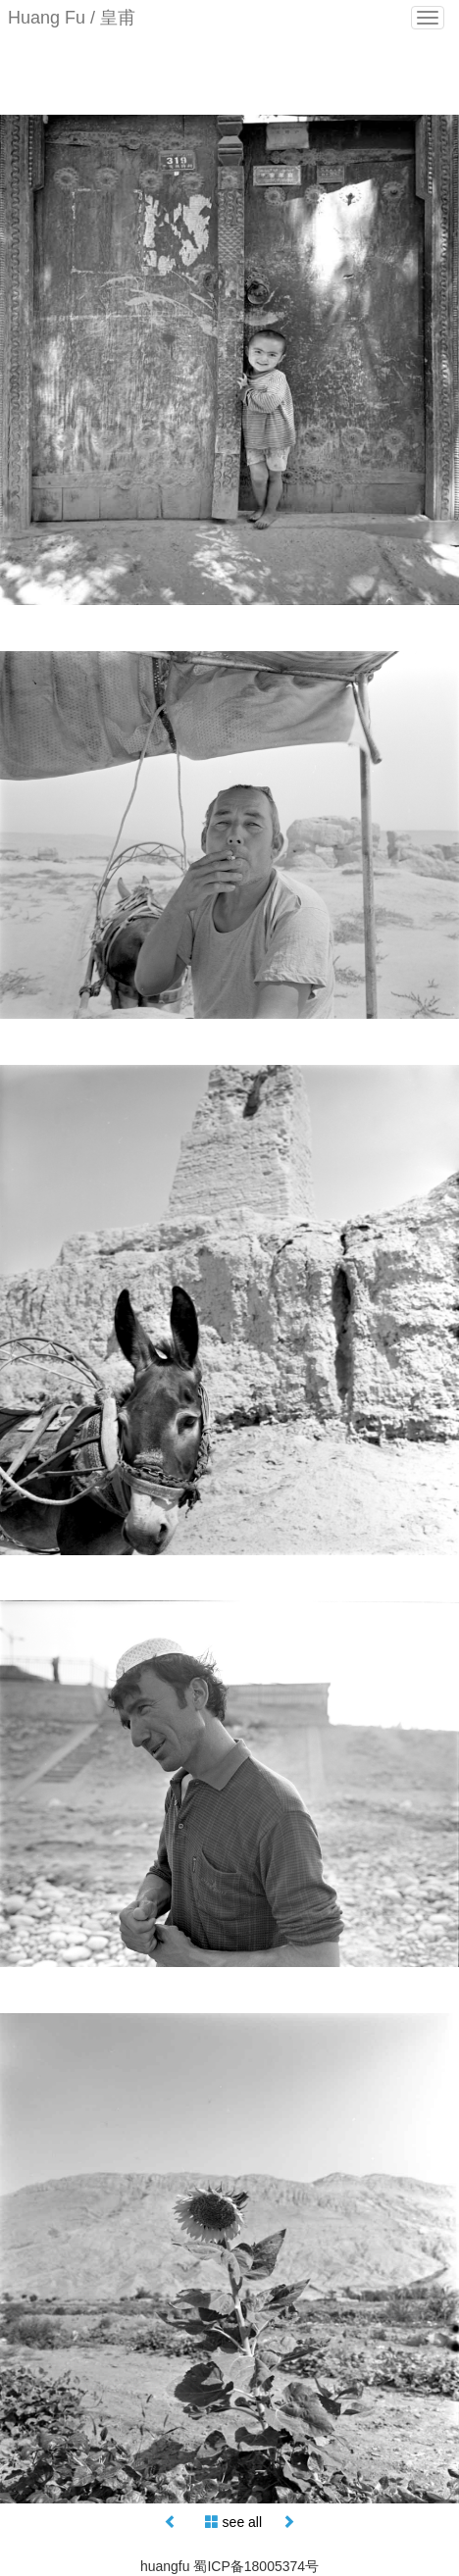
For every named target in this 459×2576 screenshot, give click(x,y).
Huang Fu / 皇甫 (71, 17)
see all (242, 2522)
